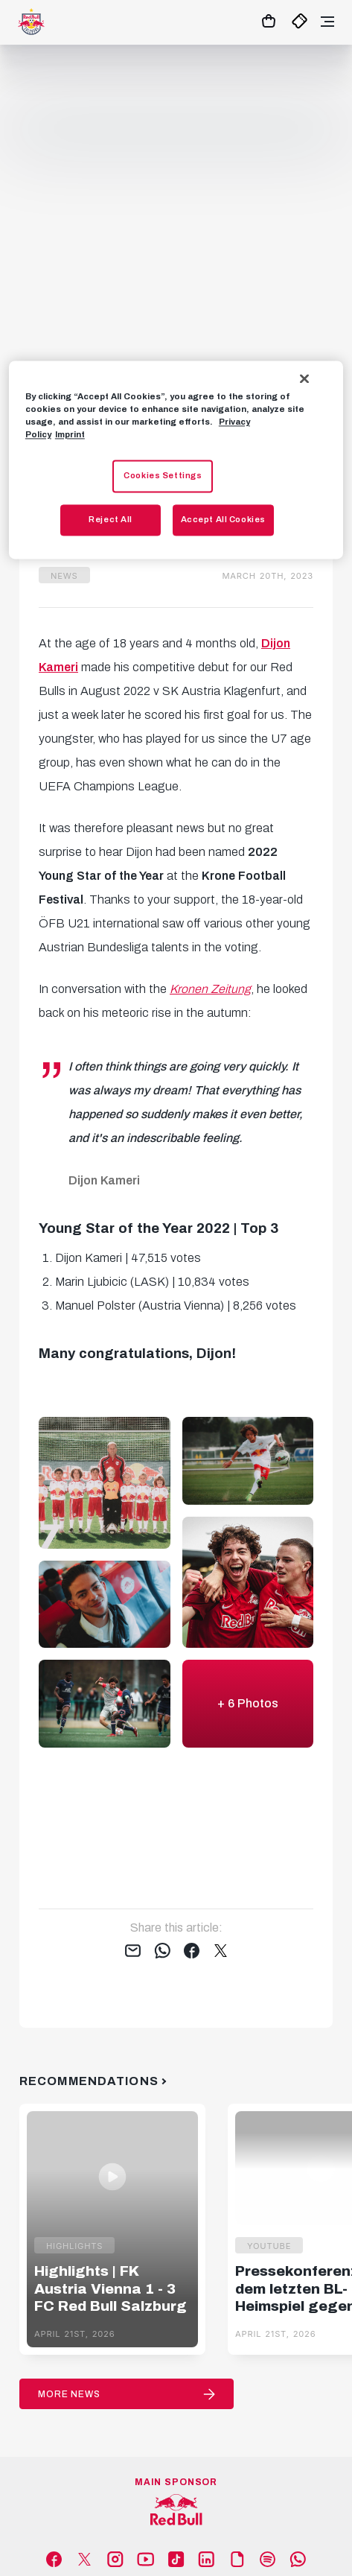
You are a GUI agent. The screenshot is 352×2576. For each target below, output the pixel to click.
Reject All (110, 519)
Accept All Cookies (223, 519)
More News (69, 2394)
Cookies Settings (163, 475)
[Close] (304, 378)
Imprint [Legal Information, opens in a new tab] (70, 434)
